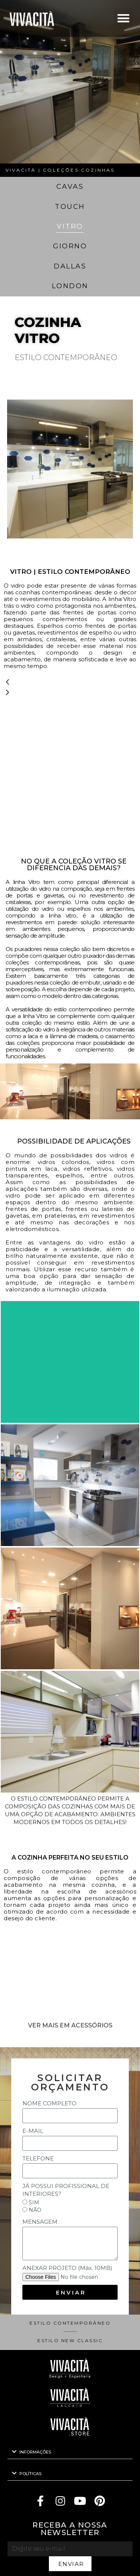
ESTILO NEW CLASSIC (70, 2340)
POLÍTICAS (30, 2473)
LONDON (70, 286)
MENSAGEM (39, 2221)
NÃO (35, 2210)
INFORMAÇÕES (35, 2452)
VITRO (70, 226)
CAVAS (70, 186)
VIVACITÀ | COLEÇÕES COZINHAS (60, 170)
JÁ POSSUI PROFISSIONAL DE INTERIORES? (65, 2189)
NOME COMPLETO (49, 2103)
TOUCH (70, 207)
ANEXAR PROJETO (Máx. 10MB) (67, 2267)
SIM (34, 2202)
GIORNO (70, 246)
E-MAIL (32, 2130)
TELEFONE (38, 2158)
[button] (123, 18)
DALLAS (70, 266)
